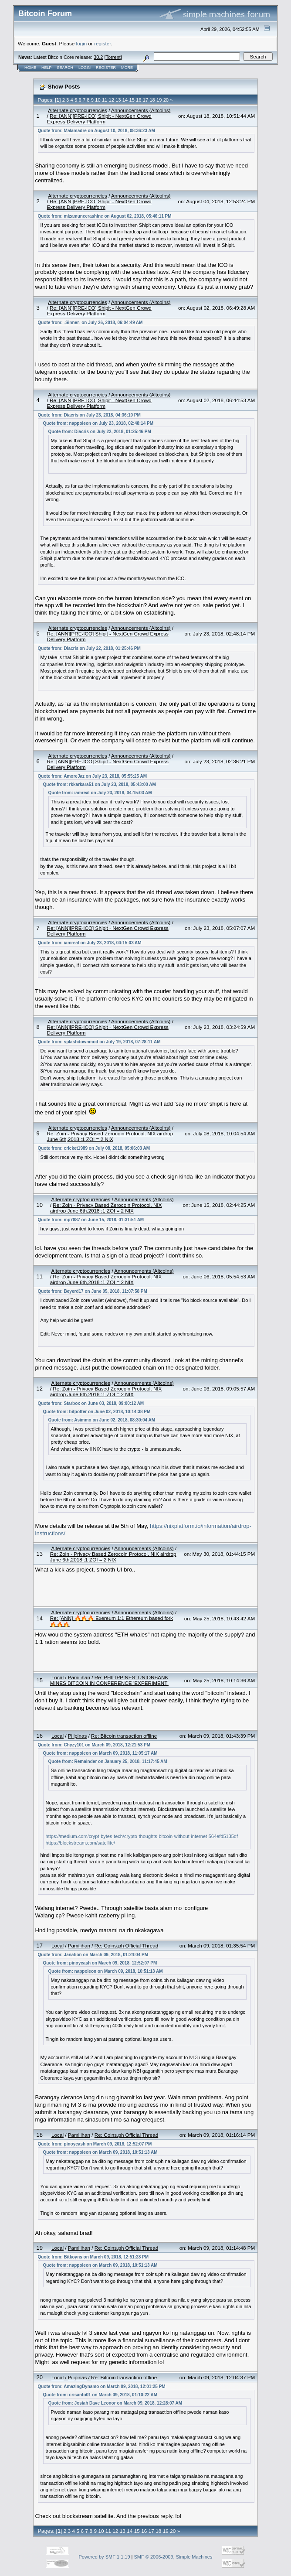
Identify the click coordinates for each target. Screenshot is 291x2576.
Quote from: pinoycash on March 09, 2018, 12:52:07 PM (100, 1963)
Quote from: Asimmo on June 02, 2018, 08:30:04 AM (101, 1420)
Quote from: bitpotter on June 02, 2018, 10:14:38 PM (97, 1411)
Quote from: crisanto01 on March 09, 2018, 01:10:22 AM (100, 2394)
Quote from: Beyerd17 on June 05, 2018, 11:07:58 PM (92, 1291)
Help (46, 67)
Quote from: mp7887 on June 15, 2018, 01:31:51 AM (91, 1219)
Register (106, 67)
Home (30, 67)
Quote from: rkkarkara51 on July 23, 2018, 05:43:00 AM (99, 784)
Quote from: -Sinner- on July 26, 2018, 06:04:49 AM (90, 322)
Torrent (113, 57)
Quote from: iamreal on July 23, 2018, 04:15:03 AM (100, 792)
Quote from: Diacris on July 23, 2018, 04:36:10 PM (89, 415)
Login (84, 67)
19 (159, 99)
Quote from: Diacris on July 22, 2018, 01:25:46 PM (99, 431)
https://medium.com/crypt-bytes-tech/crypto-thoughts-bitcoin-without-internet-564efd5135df (142, 1836)
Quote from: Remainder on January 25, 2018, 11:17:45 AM (107, 1761)
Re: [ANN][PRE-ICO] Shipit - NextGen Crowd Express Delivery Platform (99, 118)
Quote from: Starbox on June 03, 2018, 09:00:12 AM (91, 1403)
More (127, 67)
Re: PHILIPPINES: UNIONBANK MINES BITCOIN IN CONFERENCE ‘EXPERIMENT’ (109, 1680)
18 (152, 99)
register (102, 43)
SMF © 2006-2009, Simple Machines (173, 2556)
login (81, 43)
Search (65, 67)
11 (104, 99)
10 (97, 99)
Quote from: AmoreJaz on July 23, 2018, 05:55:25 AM (92, 776)
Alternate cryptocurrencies (77, 110)
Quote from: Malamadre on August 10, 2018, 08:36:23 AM (96, 130)
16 (138, 99)
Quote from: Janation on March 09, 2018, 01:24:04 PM (93, 1954)
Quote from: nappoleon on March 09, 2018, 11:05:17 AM (100, 1753)
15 (131, 99)
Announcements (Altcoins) (140, 110)
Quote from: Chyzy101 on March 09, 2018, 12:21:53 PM (94, 1744)
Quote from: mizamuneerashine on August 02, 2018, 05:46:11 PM (105, 216)
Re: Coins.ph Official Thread (126, 1945)
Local (57, 1677)
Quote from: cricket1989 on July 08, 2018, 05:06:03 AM (94, 1148)
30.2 (98, 57)
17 (145, 99)
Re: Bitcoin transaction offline (124, 1736)
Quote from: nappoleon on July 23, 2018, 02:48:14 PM (98, 423)
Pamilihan (79, 1677)
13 (118, 99)
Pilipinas (77, 1736)
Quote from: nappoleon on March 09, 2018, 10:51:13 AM (105, 1971)
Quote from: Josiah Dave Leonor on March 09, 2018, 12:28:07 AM (115, 2403)
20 (166, 99)
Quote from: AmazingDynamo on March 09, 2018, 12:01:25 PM (102, 2386)
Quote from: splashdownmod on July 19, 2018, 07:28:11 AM (99, 1041)
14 (125, 99)
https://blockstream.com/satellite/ (80, 1842)
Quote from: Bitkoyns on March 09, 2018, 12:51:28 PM (93, 2257)
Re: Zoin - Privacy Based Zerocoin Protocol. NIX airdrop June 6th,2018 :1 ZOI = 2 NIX (110, 1136)
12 (111, 99)
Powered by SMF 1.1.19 (104, 2556)
